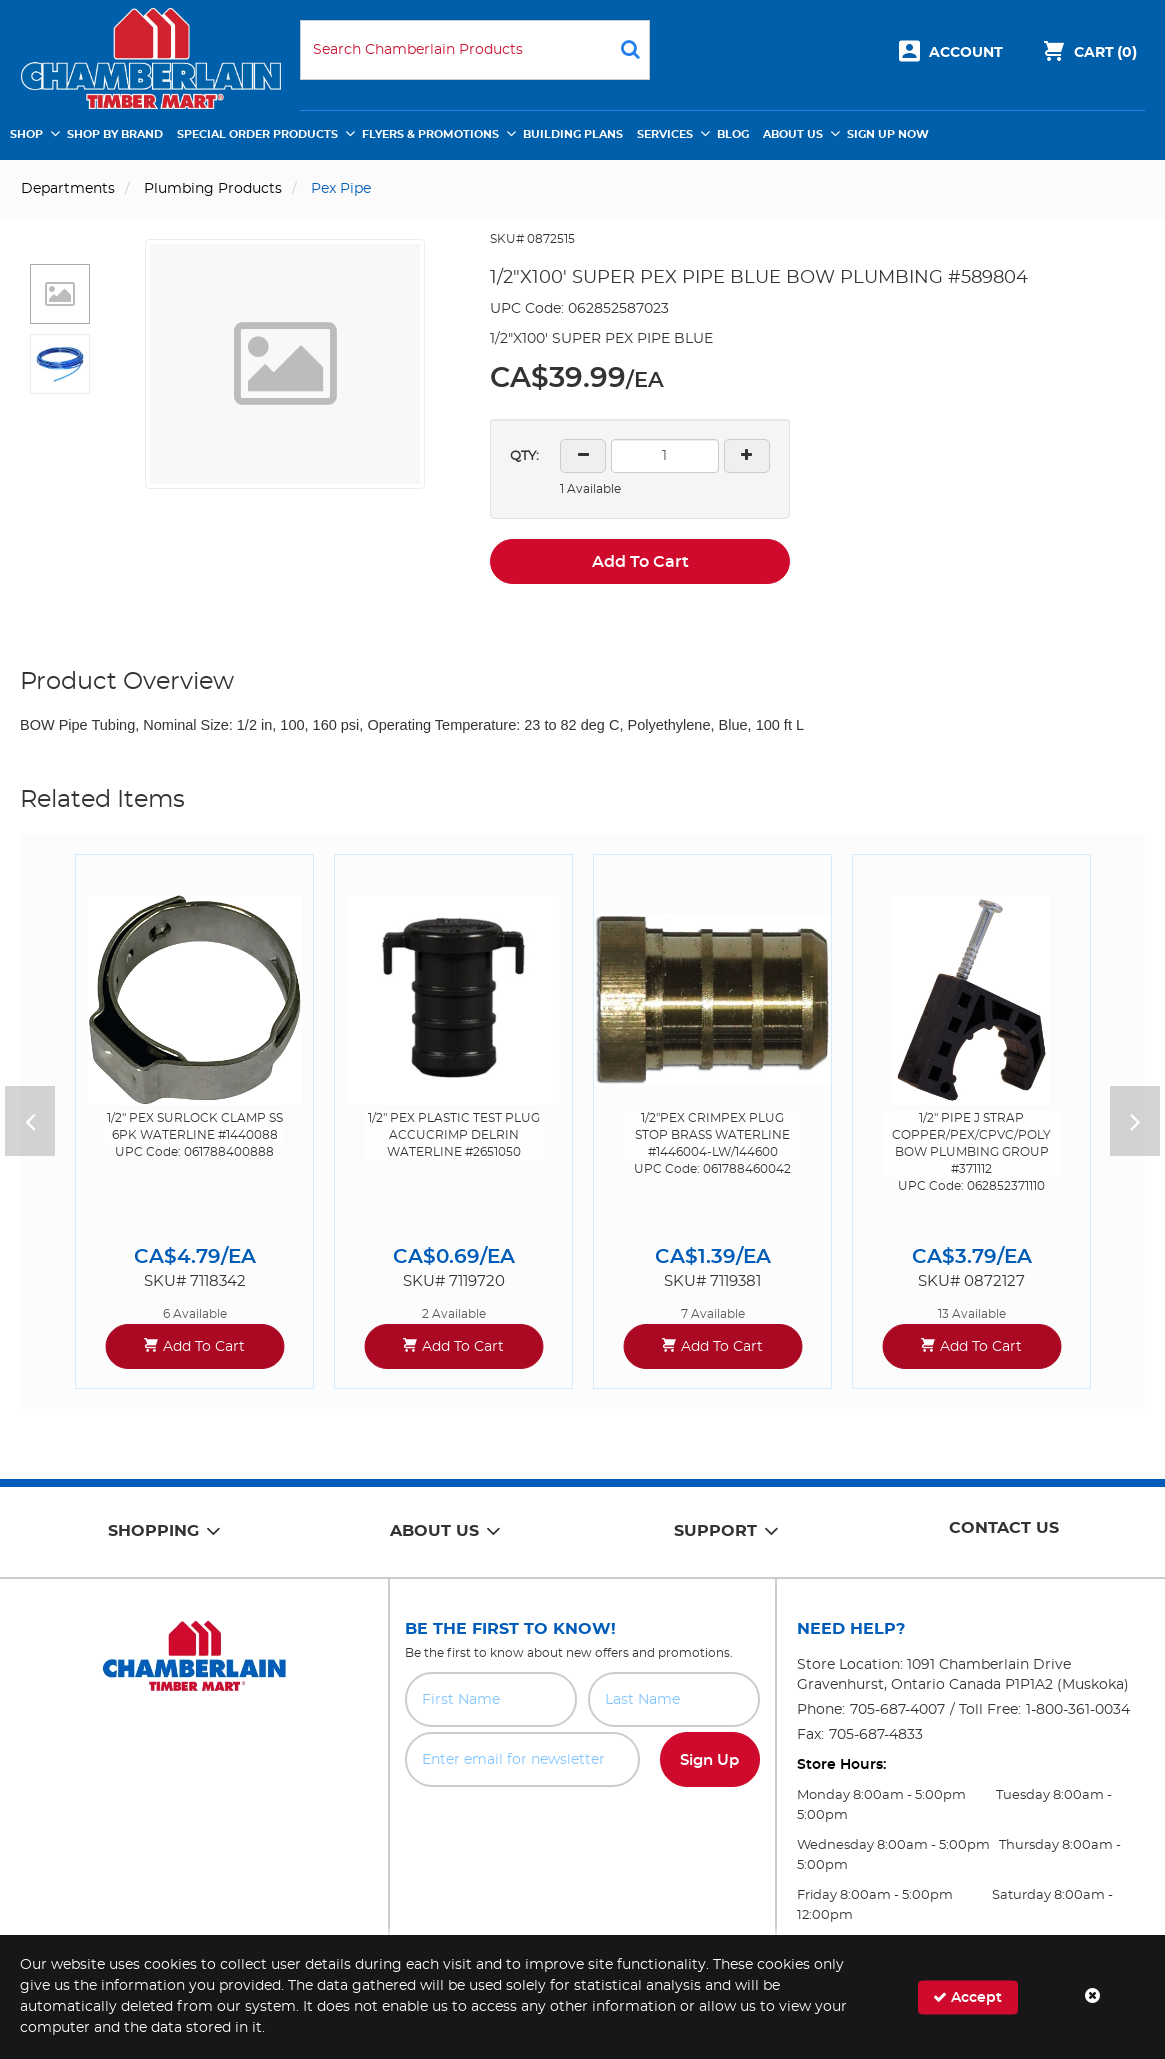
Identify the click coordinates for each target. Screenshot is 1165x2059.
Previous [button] (30, 1121)
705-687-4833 (876, 1735)
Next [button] (1135, 1121)
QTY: (524, 456)
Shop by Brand (115, 134)
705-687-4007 (897, 1710)
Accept (967, 1996)
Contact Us (1004, 1528)
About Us (793, 134)
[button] (60, 294)
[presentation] (582, 1831)
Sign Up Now (888, 134)
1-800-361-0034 (1078, 1710)
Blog (733, 134)
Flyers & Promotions (430, 134)
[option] (194, 1121)
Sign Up (709, 1760)
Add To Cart (640, 562)
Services (665, 134)
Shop (26, 134)
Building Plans (573, 134)
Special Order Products (257, 134)
